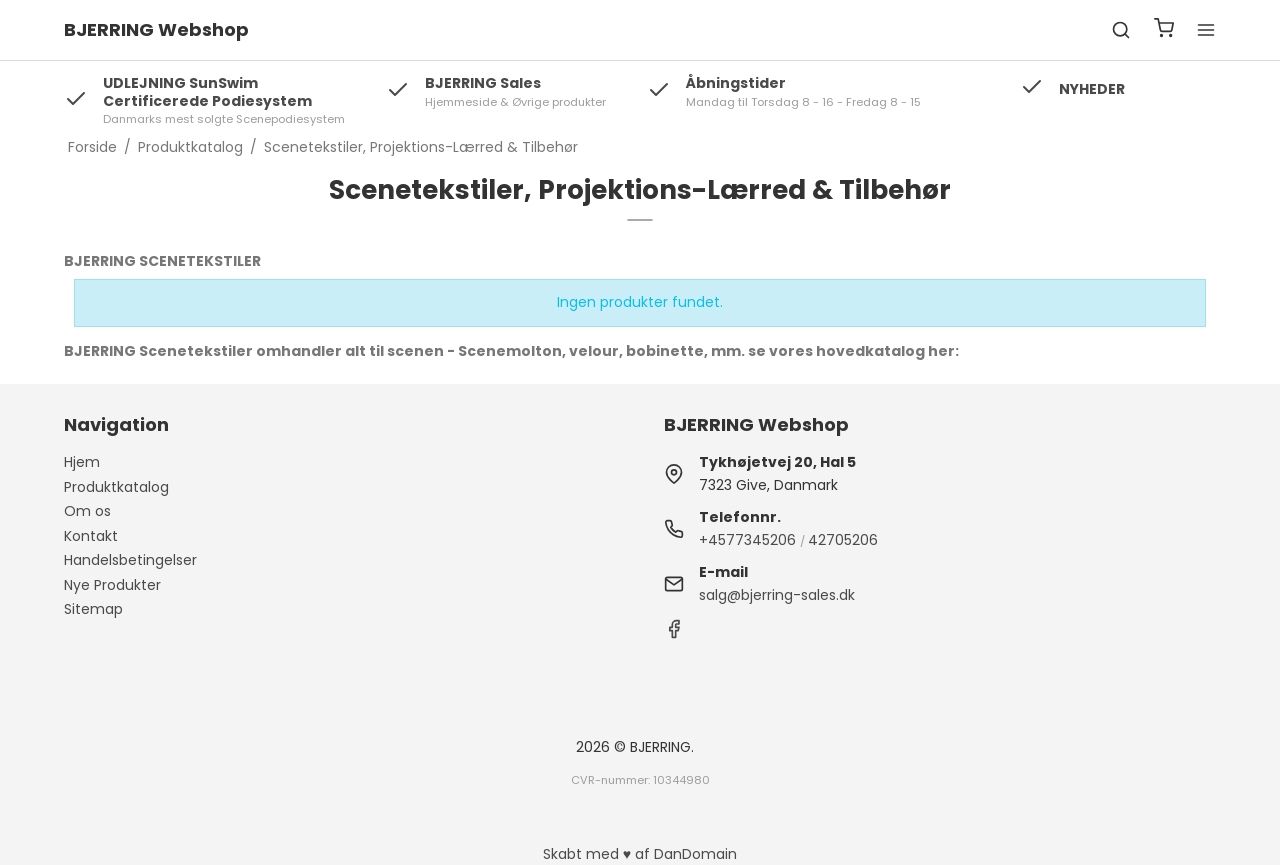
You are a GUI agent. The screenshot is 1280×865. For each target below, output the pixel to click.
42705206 (843, 540)
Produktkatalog (116, 487)
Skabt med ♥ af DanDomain (640, 854)
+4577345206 (747, 540)
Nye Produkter (112, 585)
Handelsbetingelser (130, 560)
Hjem (82, 462)
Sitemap (93, 609)
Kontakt (91, 536)
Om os (87, 511)
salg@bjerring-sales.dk (777, 595)
